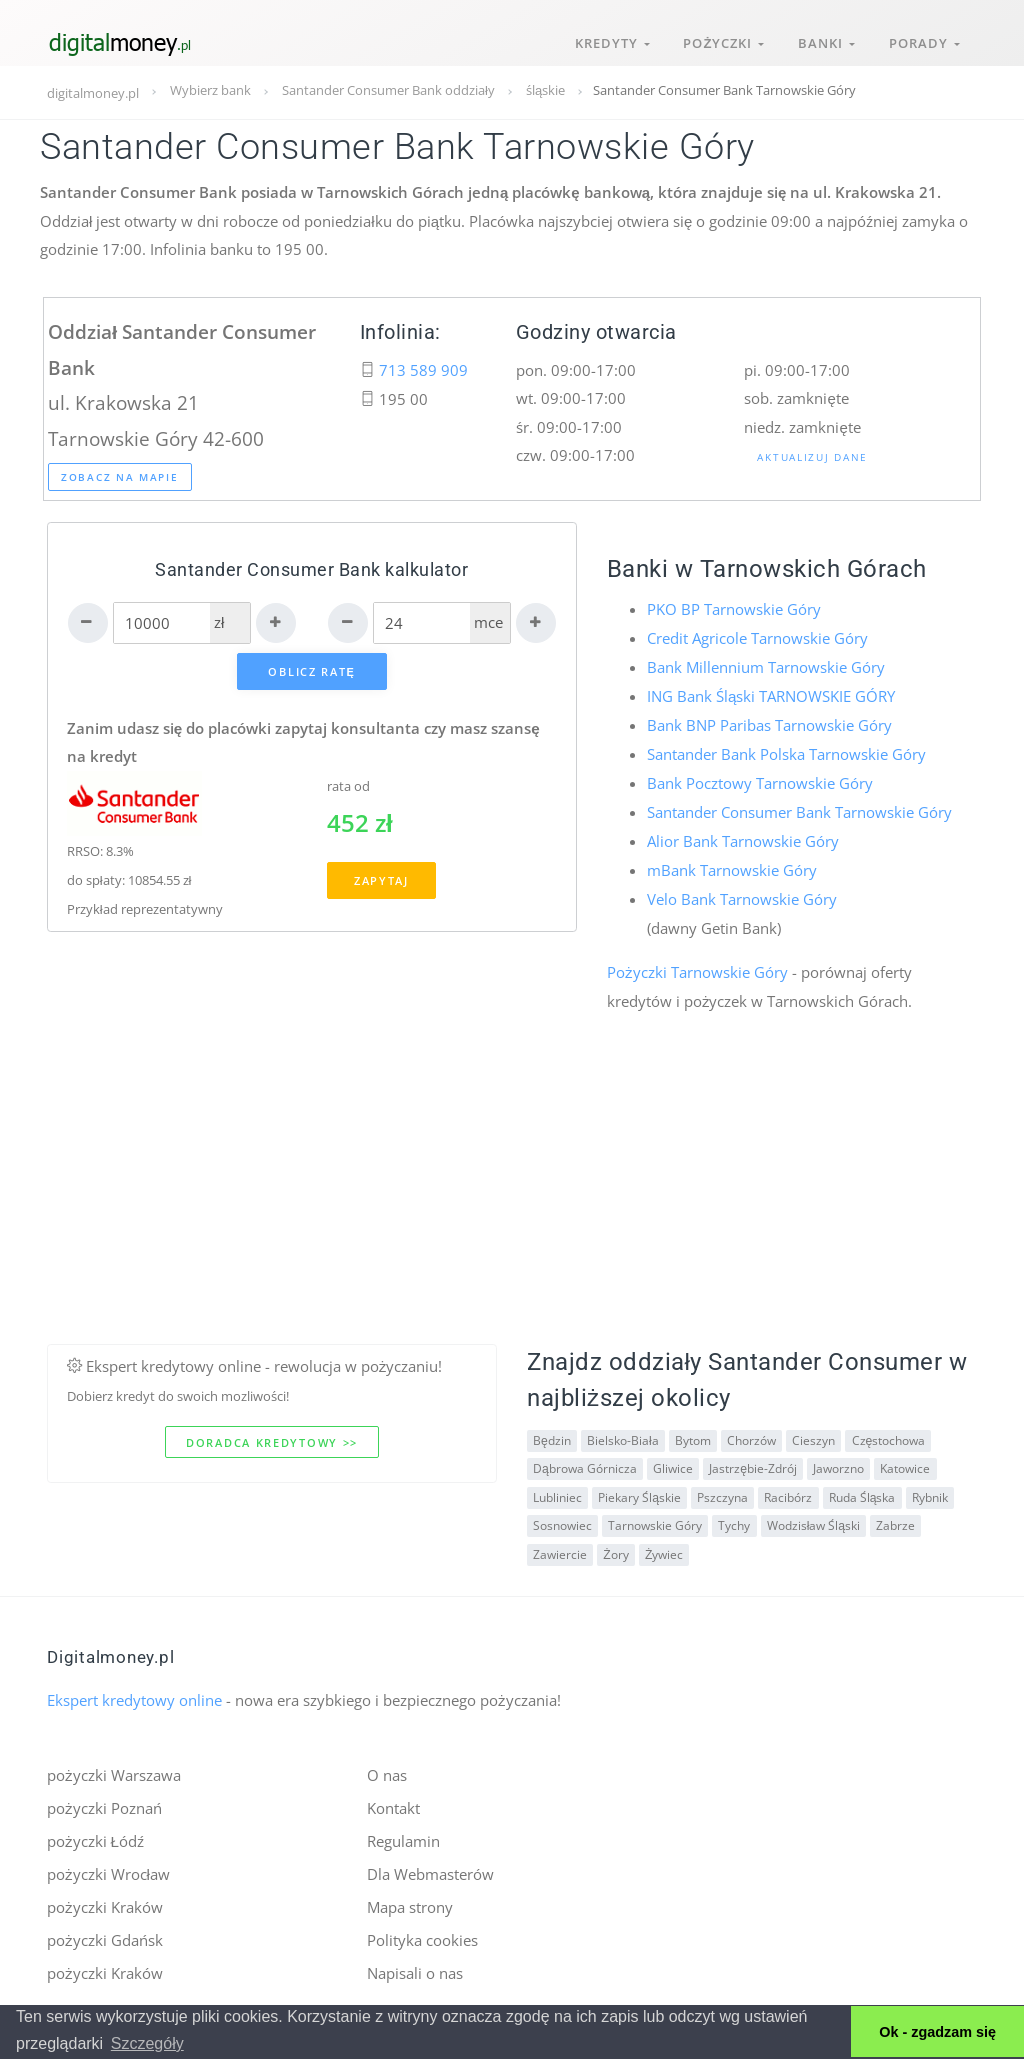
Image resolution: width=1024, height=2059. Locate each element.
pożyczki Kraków (105, 1900)
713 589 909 (423, 370)
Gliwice (673, 1463)
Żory (615, 1548)
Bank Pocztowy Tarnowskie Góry (760, 780)
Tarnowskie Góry (655, 1520)
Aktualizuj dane (812, 457)
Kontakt (393, 1802)
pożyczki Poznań (104, 1802)
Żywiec (663, 1548)
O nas (387, 1770)
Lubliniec (557, 1491)
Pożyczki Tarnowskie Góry (697, 967)
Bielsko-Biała (623, 1434)
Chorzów (750, 1434)
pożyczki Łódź (95, 1835)
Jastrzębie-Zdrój (753, 1463)
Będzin (552, 1434)
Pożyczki (718, 38)
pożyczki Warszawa (114, 1770)
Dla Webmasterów (430, 1867)
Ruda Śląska (861, 1491)
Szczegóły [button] (147, 2043)
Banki (823, 38)
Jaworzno (837, 1463)
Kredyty (604, 38)
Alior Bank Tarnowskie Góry (743, 837)
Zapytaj (381, 881)
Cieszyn (812, 1434)
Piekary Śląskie (639, 1491)
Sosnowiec (562, 1520)
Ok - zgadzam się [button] (937, 2032)
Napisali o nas (415, 1965)
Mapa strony (410, 1900)
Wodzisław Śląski (812, 1520)
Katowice (904, 1463)
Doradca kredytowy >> (272, 1436)
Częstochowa (887, 1434)
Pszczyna (722, 1491)
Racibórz (788, 1491)
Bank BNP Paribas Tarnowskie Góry (769, 723)
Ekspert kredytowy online (134, 1695)
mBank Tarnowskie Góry (732, 866)
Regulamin (403, 1835)
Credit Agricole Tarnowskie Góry (757, 638)
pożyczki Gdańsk (105, 1932)
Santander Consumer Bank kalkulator (312, 569)
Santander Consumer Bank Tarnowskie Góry (799, 809)
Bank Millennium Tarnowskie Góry (766, 666)
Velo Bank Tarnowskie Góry (742, 894)
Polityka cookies (422, 1932)
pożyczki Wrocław (108, 1867)
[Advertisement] (512, 1198)
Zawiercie (560, 1548)
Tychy (734, 1520)
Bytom (692, 1434)
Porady (923, 38)
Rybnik (928, 1491)
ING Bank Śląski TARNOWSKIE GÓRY (771, 695)
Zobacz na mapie (120, 477)
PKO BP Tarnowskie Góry (734, 609)
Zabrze (894, 1520)
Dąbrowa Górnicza (585, 1463)
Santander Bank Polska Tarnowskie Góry (786, 752)
